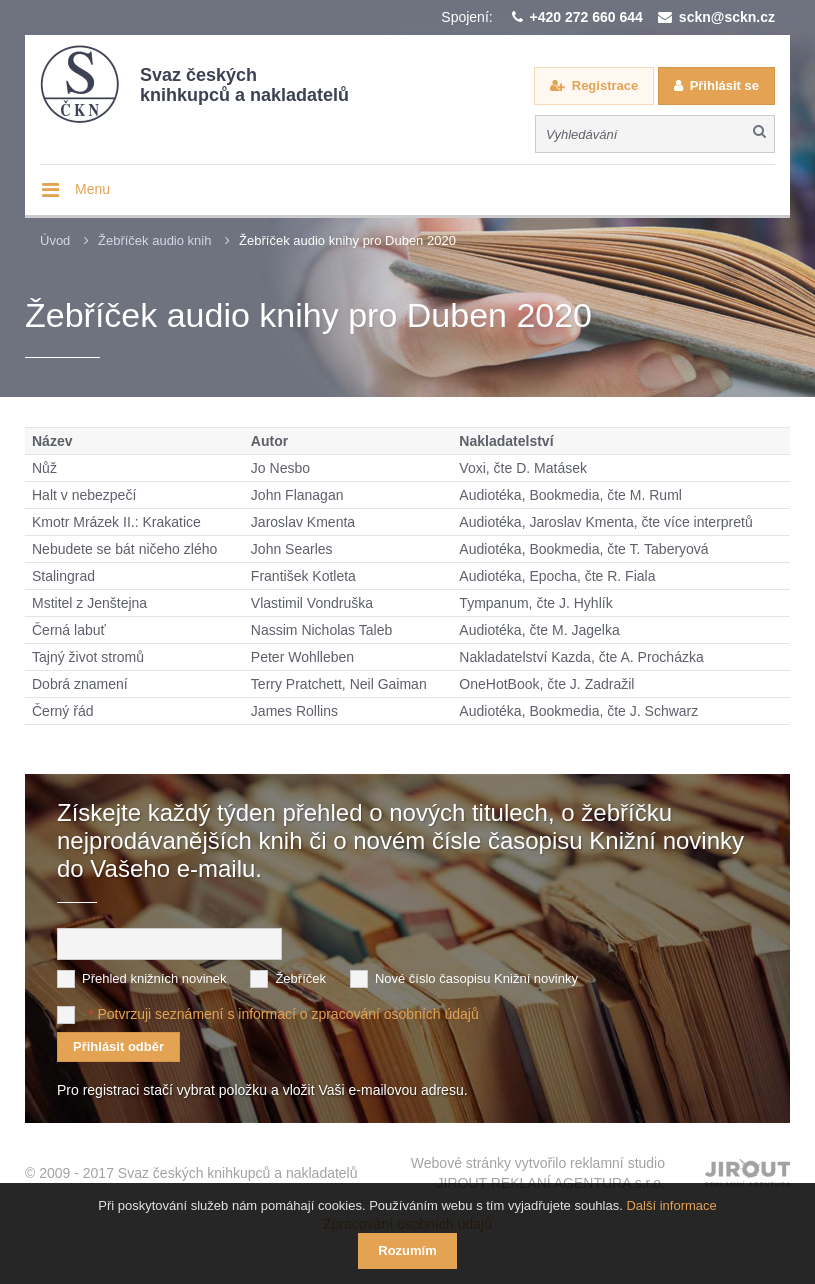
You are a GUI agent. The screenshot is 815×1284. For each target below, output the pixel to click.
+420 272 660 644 (586, 17)
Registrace (605, 85)
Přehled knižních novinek (154, 977)
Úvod (55, 240)
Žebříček (300, 977)
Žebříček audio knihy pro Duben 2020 (347, 240)
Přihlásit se (724, 85)
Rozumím (407, 1250)
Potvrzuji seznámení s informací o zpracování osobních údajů (287, 1013)
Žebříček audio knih (154, 240)
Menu (92, 189)
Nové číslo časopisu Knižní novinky (476, 977)
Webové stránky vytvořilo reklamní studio (538, 1173)
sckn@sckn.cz (727, 17)
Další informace (671, 1205)
